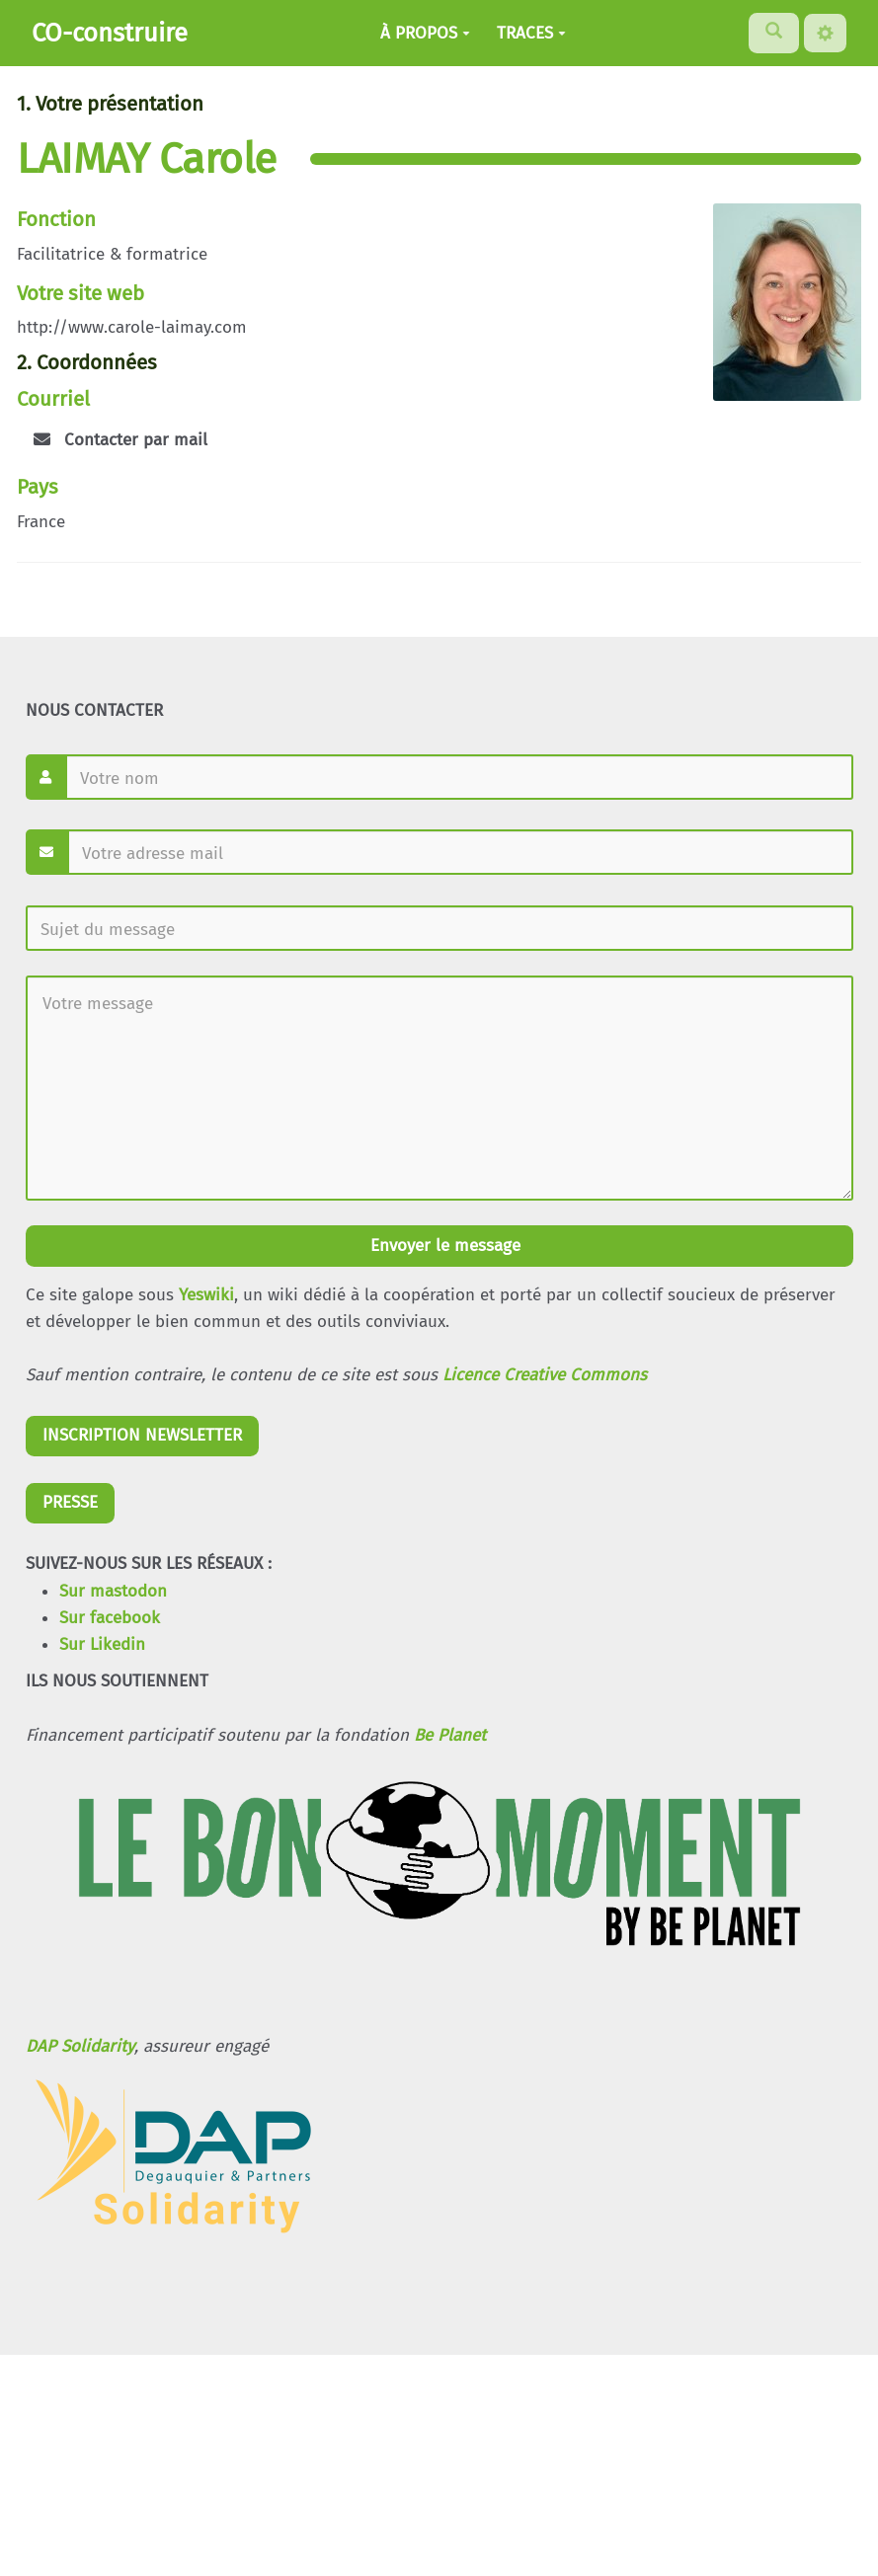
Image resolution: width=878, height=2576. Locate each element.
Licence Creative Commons (544, 1375)
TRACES (531, 33)
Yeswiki (206, 1295)
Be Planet (450, 1735)
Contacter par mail (120, 439)
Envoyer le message (442, 1245)
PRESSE (70, 1502)
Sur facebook (109, 1617)
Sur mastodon (113, 1591)
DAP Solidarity (80, 2046)
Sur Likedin (102, 1644)
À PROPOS (425, 33)
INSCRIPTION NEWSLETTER (142, 1435)
